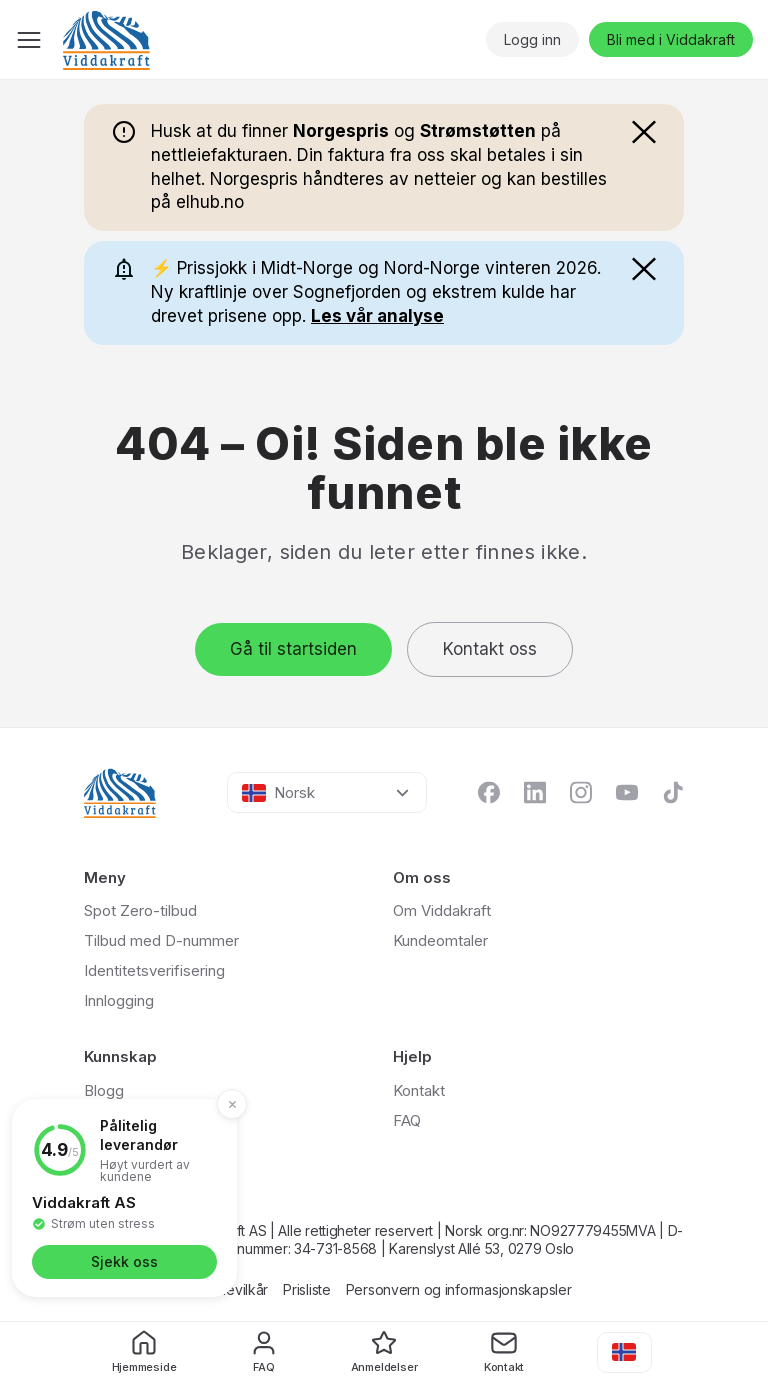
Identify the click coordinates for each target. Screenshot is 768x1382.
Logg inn (532, 39)
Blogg (104, 1090)
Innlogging (119, 1000)
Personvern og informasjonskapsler (459, 1290)
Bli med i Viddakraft (671, 39)
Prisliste (306, 1290)
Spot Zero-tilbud (140, 910)
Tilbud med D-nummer (161, 940)
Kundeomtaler (440, 940)
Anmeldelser (384, 1351)
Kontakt (504, 1351)
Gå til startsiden (293, 649)
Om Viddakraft (442, 910)
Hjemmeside (144, 1351)
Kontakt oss (490, 649)
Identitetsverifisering (154, 970)
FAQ (264, 1351)
